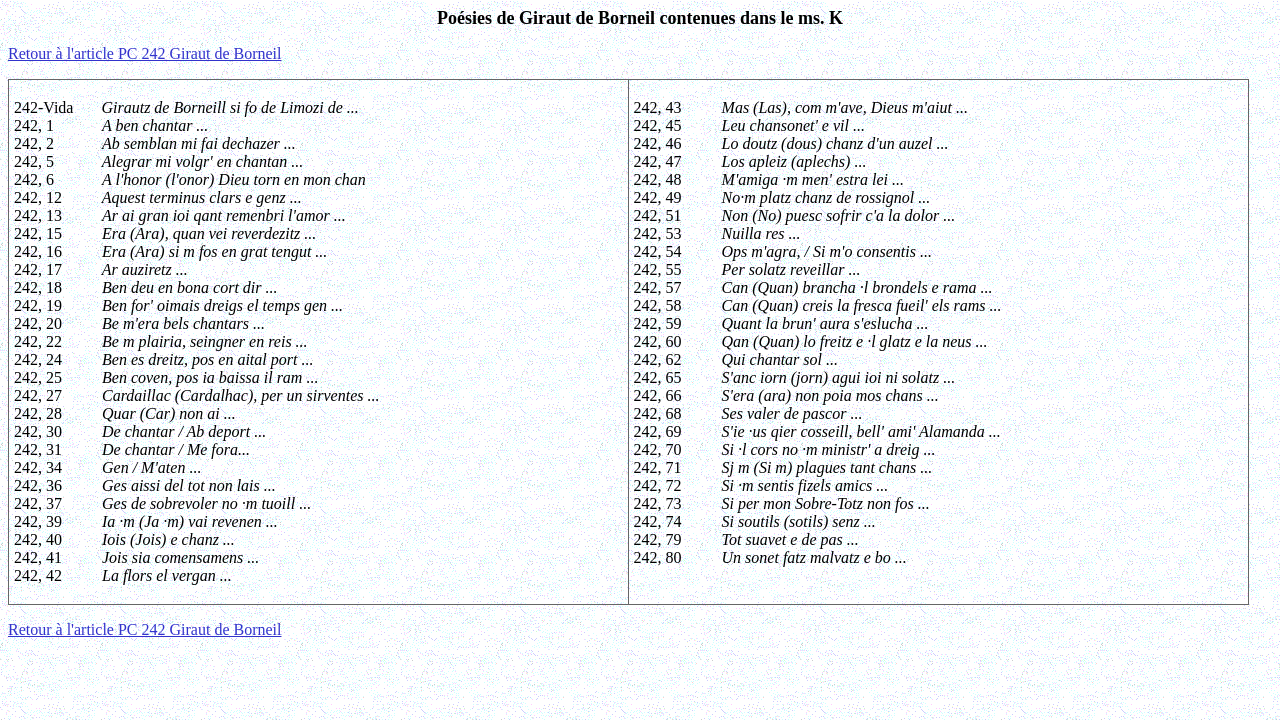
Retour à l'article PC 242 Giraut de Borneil (144, 53)
